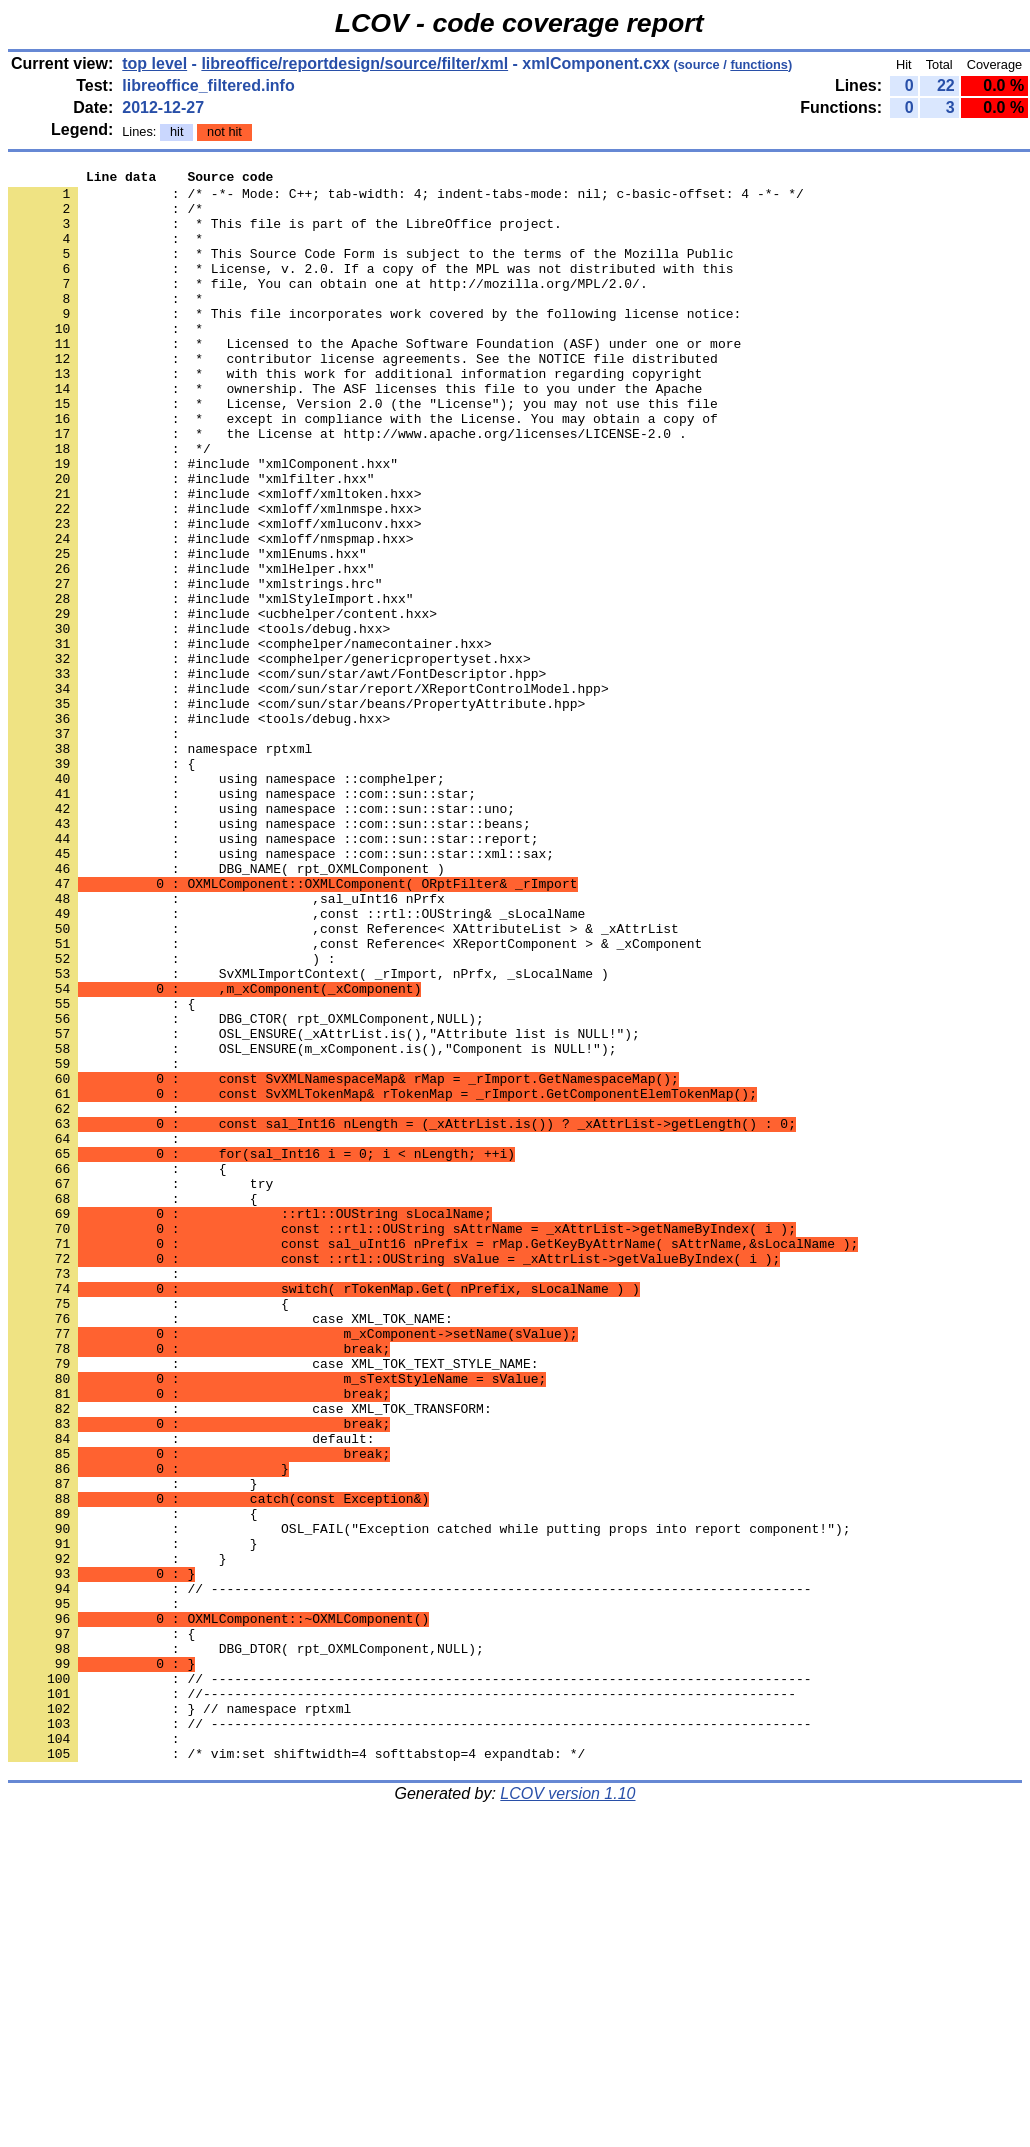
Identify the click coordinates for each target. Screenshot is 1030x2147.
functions (759, 64)
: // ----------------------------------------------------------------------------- (409, 1873)
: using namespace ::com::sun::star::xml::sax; (281, 991)
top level (154, 63)
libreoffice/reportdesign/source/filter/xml (354, 63)
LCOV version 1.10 (567, 2111)
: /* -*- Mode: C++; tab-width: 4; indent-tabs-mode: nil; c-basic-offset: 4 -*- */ (406, 199)
